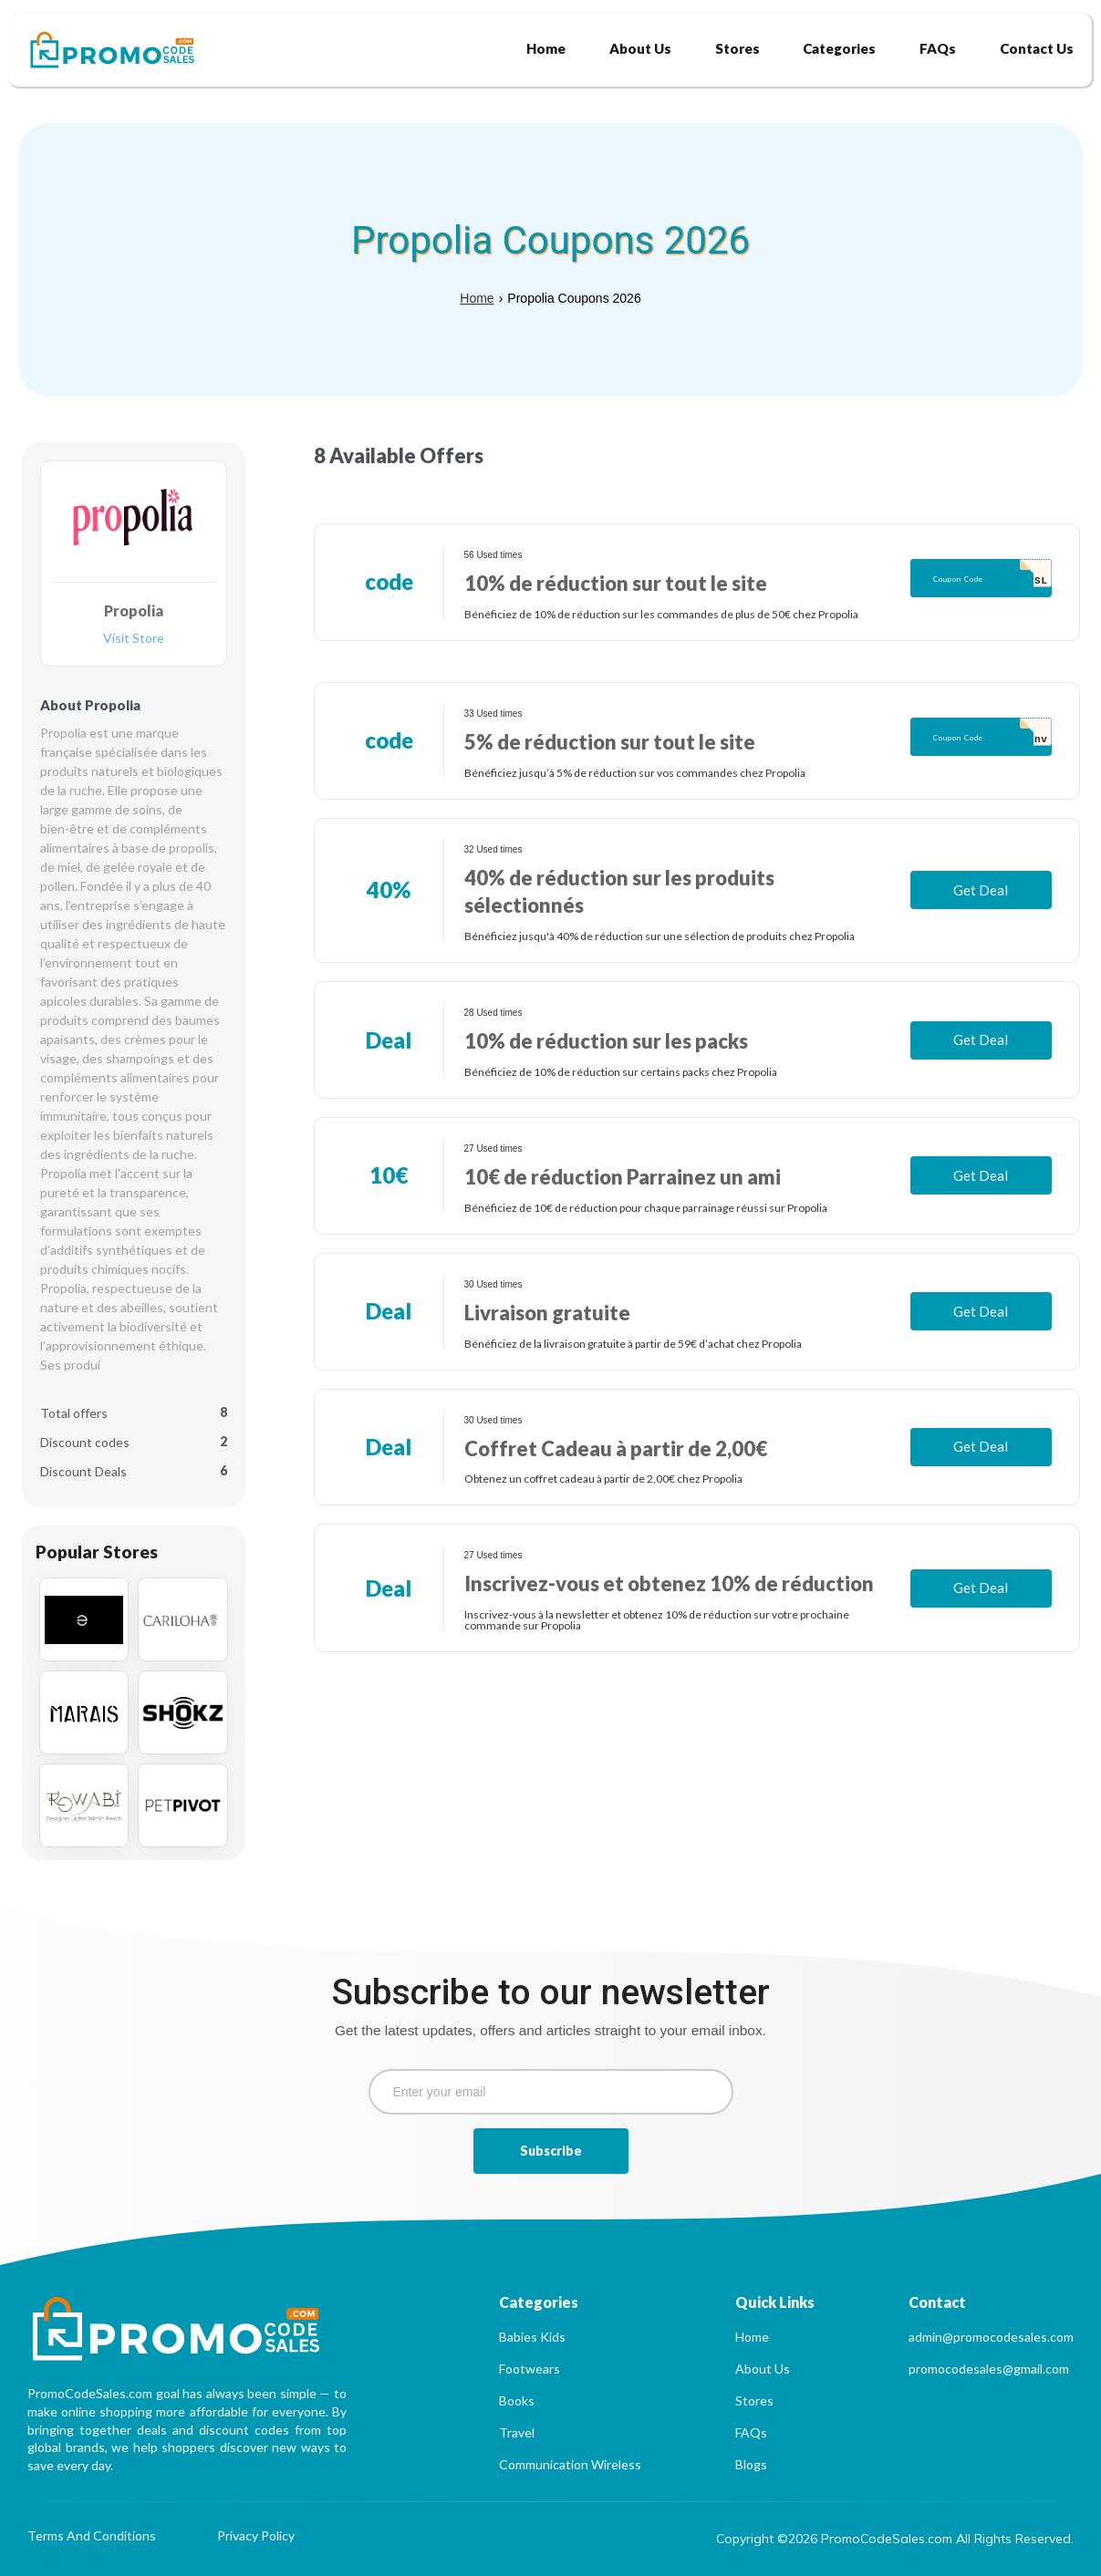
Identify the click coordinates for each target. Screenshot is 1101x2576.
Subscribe (551, 2150)
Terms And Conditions (91, 2536)
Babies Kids (532, 2336)
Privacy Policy (256, 2536)
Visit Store (133, 639)
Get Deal (980, 890)
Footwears (529, 2368)
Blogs (751, 2464)
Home (476, 298)
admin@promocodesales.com (991, 2336)
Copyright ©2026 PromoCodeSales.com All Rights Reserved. (895, 2538)
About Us (762, 2368)
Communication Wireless (570, 2464)
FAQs (751, 2432)
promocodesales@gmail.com (989, 2368)
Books (517, 2400)
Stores (754, 2400)
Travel (517, 2432)
